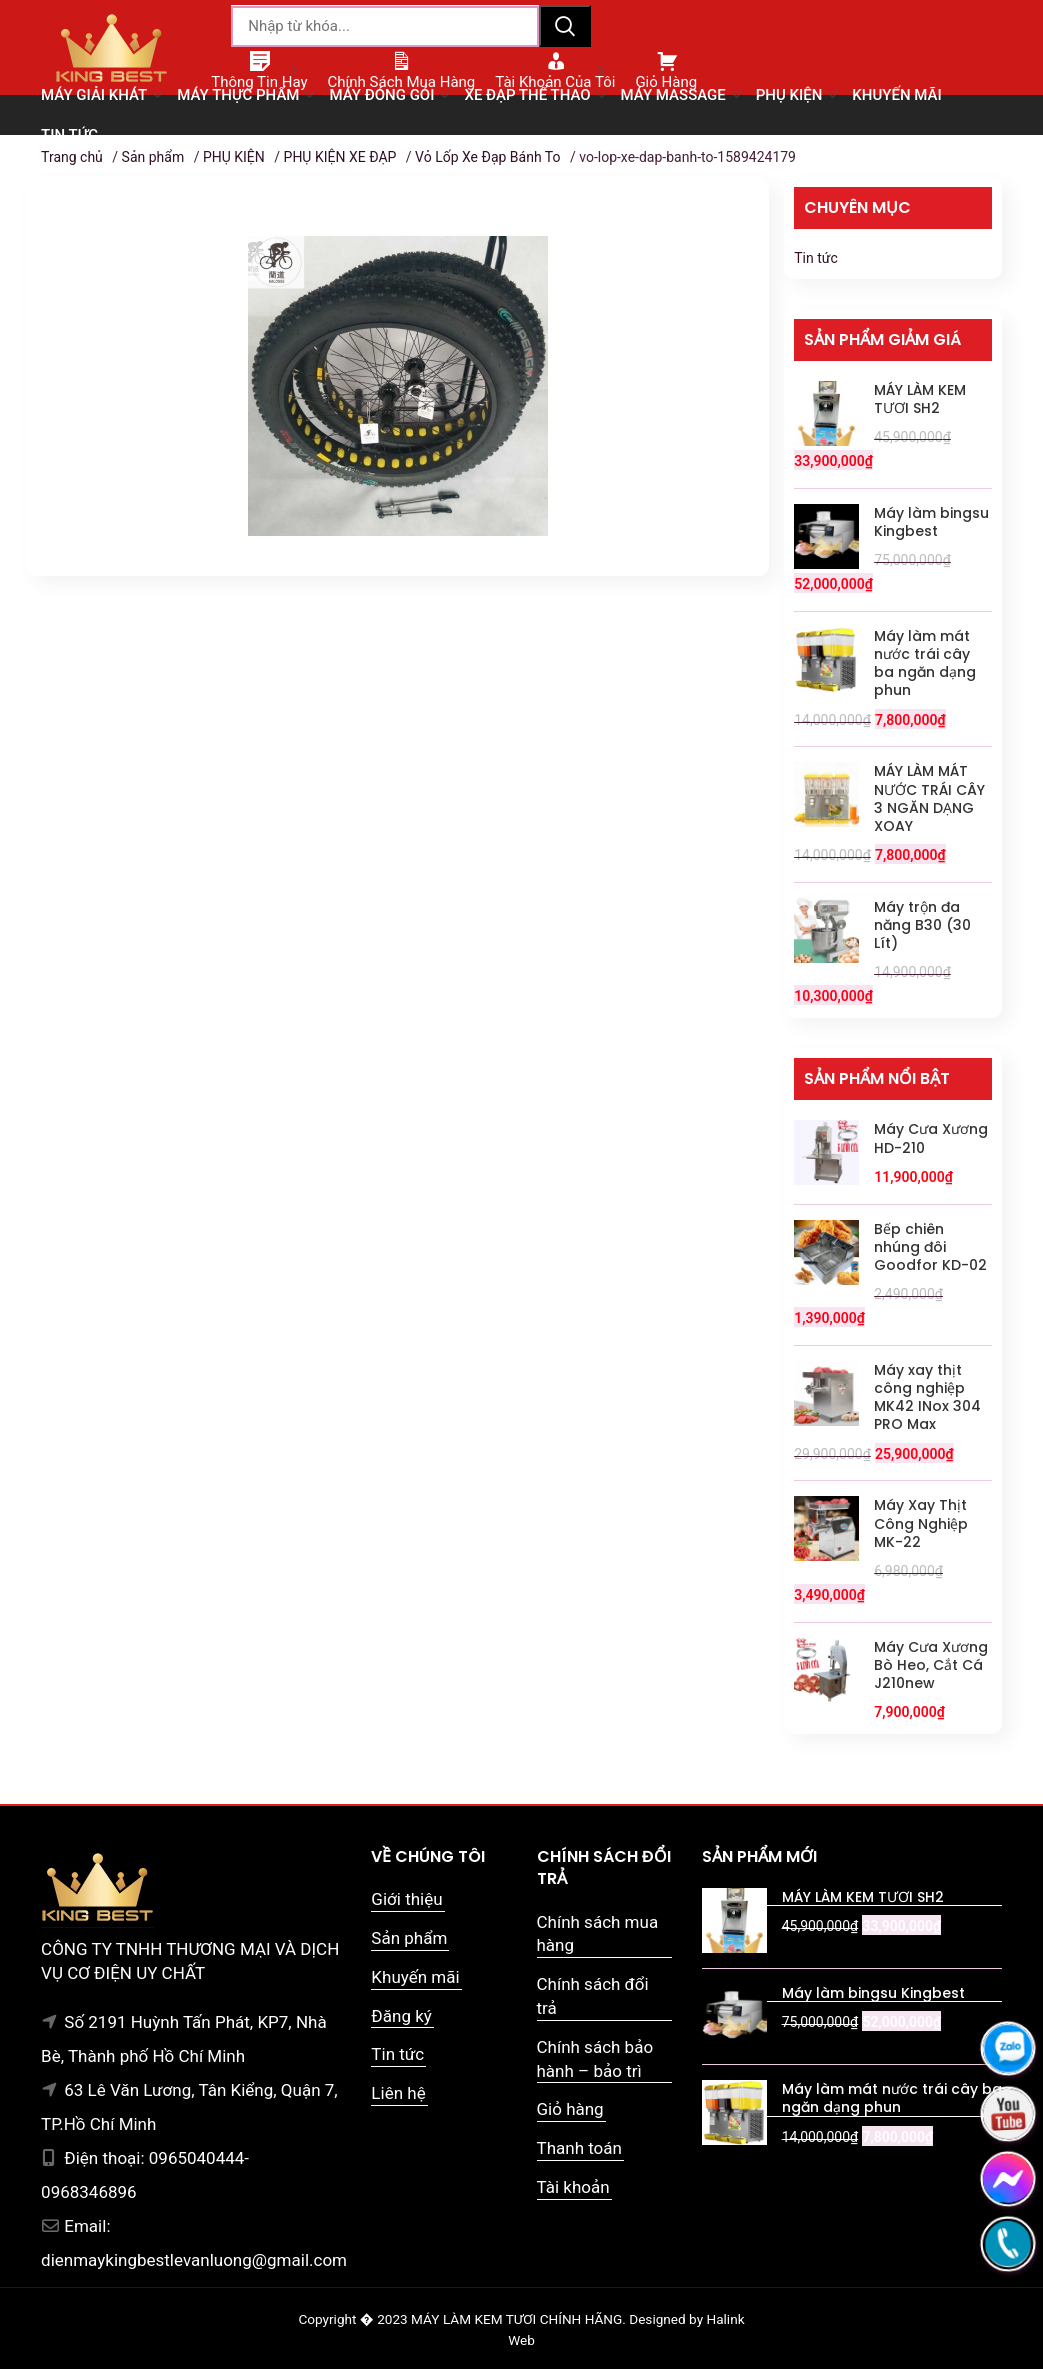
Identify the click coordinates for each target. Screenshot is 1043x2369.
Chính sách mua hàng (598, 1934)
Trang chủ (72, 157)
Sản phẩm (153, 157)
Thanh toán (579, 2148)
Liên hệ (398, 2093)
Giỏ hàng (570, 2109)
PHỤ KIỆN (234, 157)
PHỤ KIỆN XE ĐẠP (340, 157)
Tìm (565, 26)
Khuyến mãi (415, 1977)
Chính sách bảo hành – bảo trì (595, 2059)
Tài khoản (573, 2187)
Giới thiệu (406, 1899)
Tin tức (816, 258)
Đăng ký (401, 2016)
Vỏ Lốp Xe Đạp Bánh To (487, 157)
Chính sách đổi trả (593, 1996)
